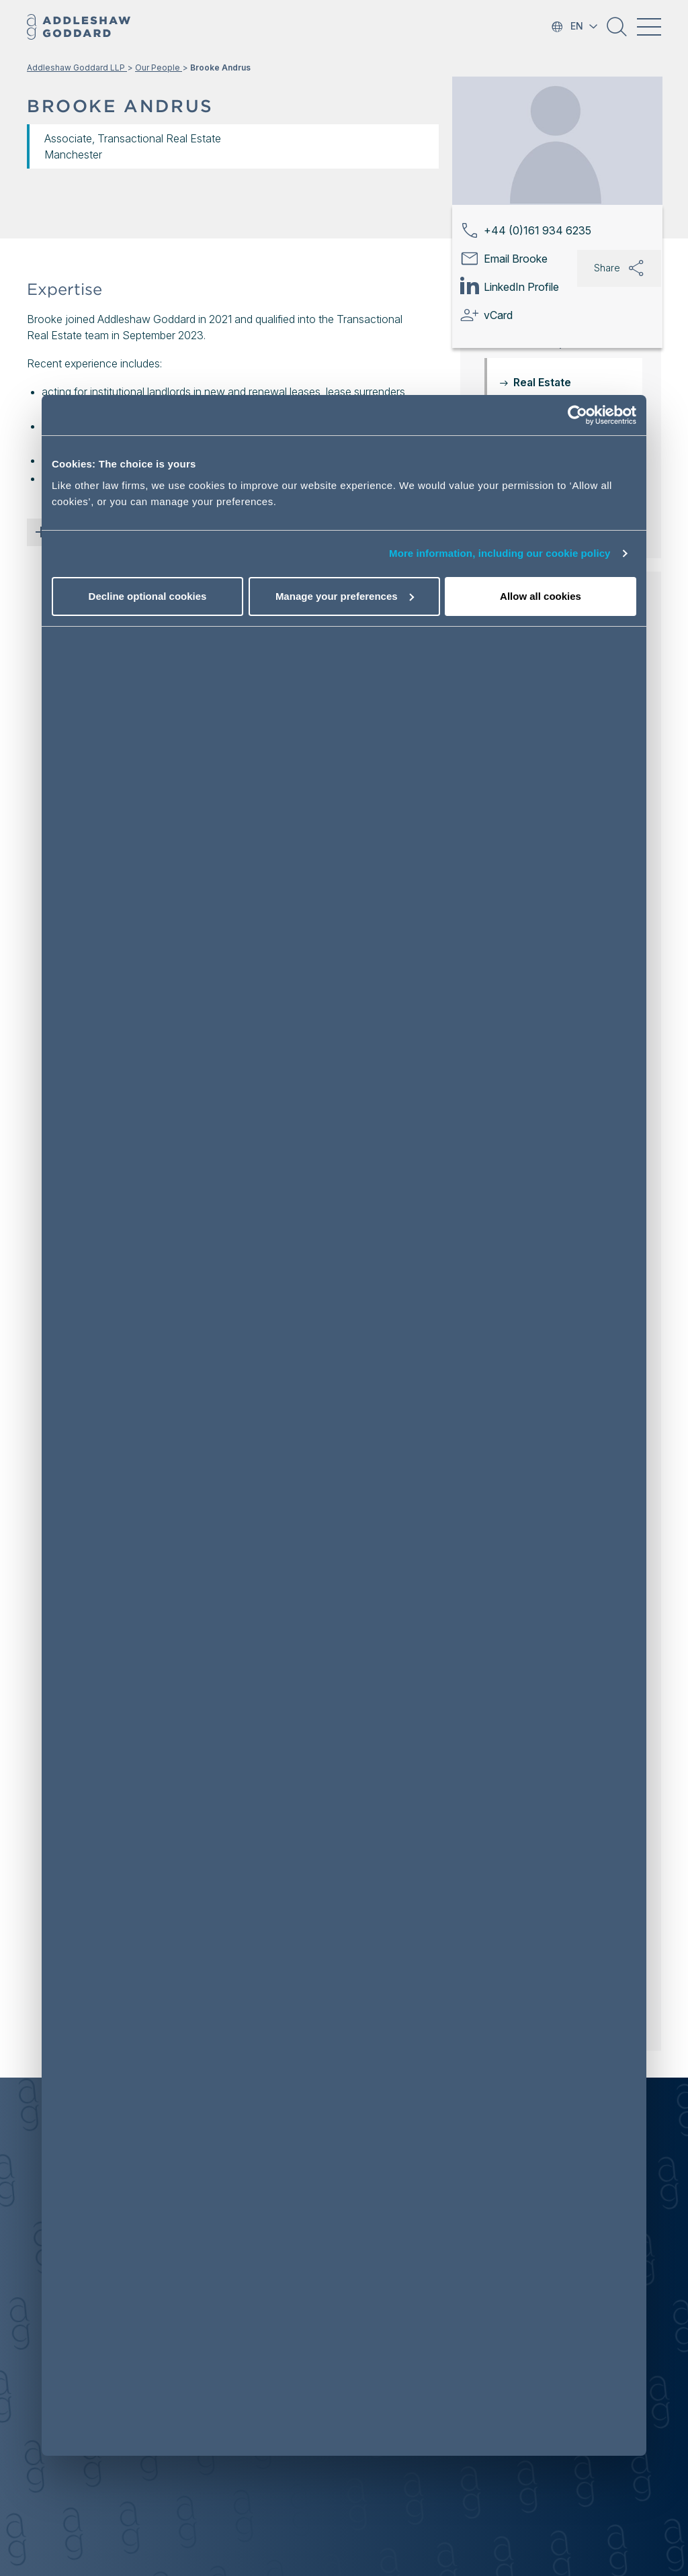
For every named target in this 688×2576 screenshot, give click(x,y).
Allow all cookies (540, 596)
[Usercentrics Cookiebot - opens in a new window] (577, 415)
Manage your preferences (344, 596)
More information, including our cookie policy (500, 553)
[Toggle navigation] (649, 27)
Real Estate (542, 382)
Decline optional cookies (148, 596)
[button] (617, 31)
